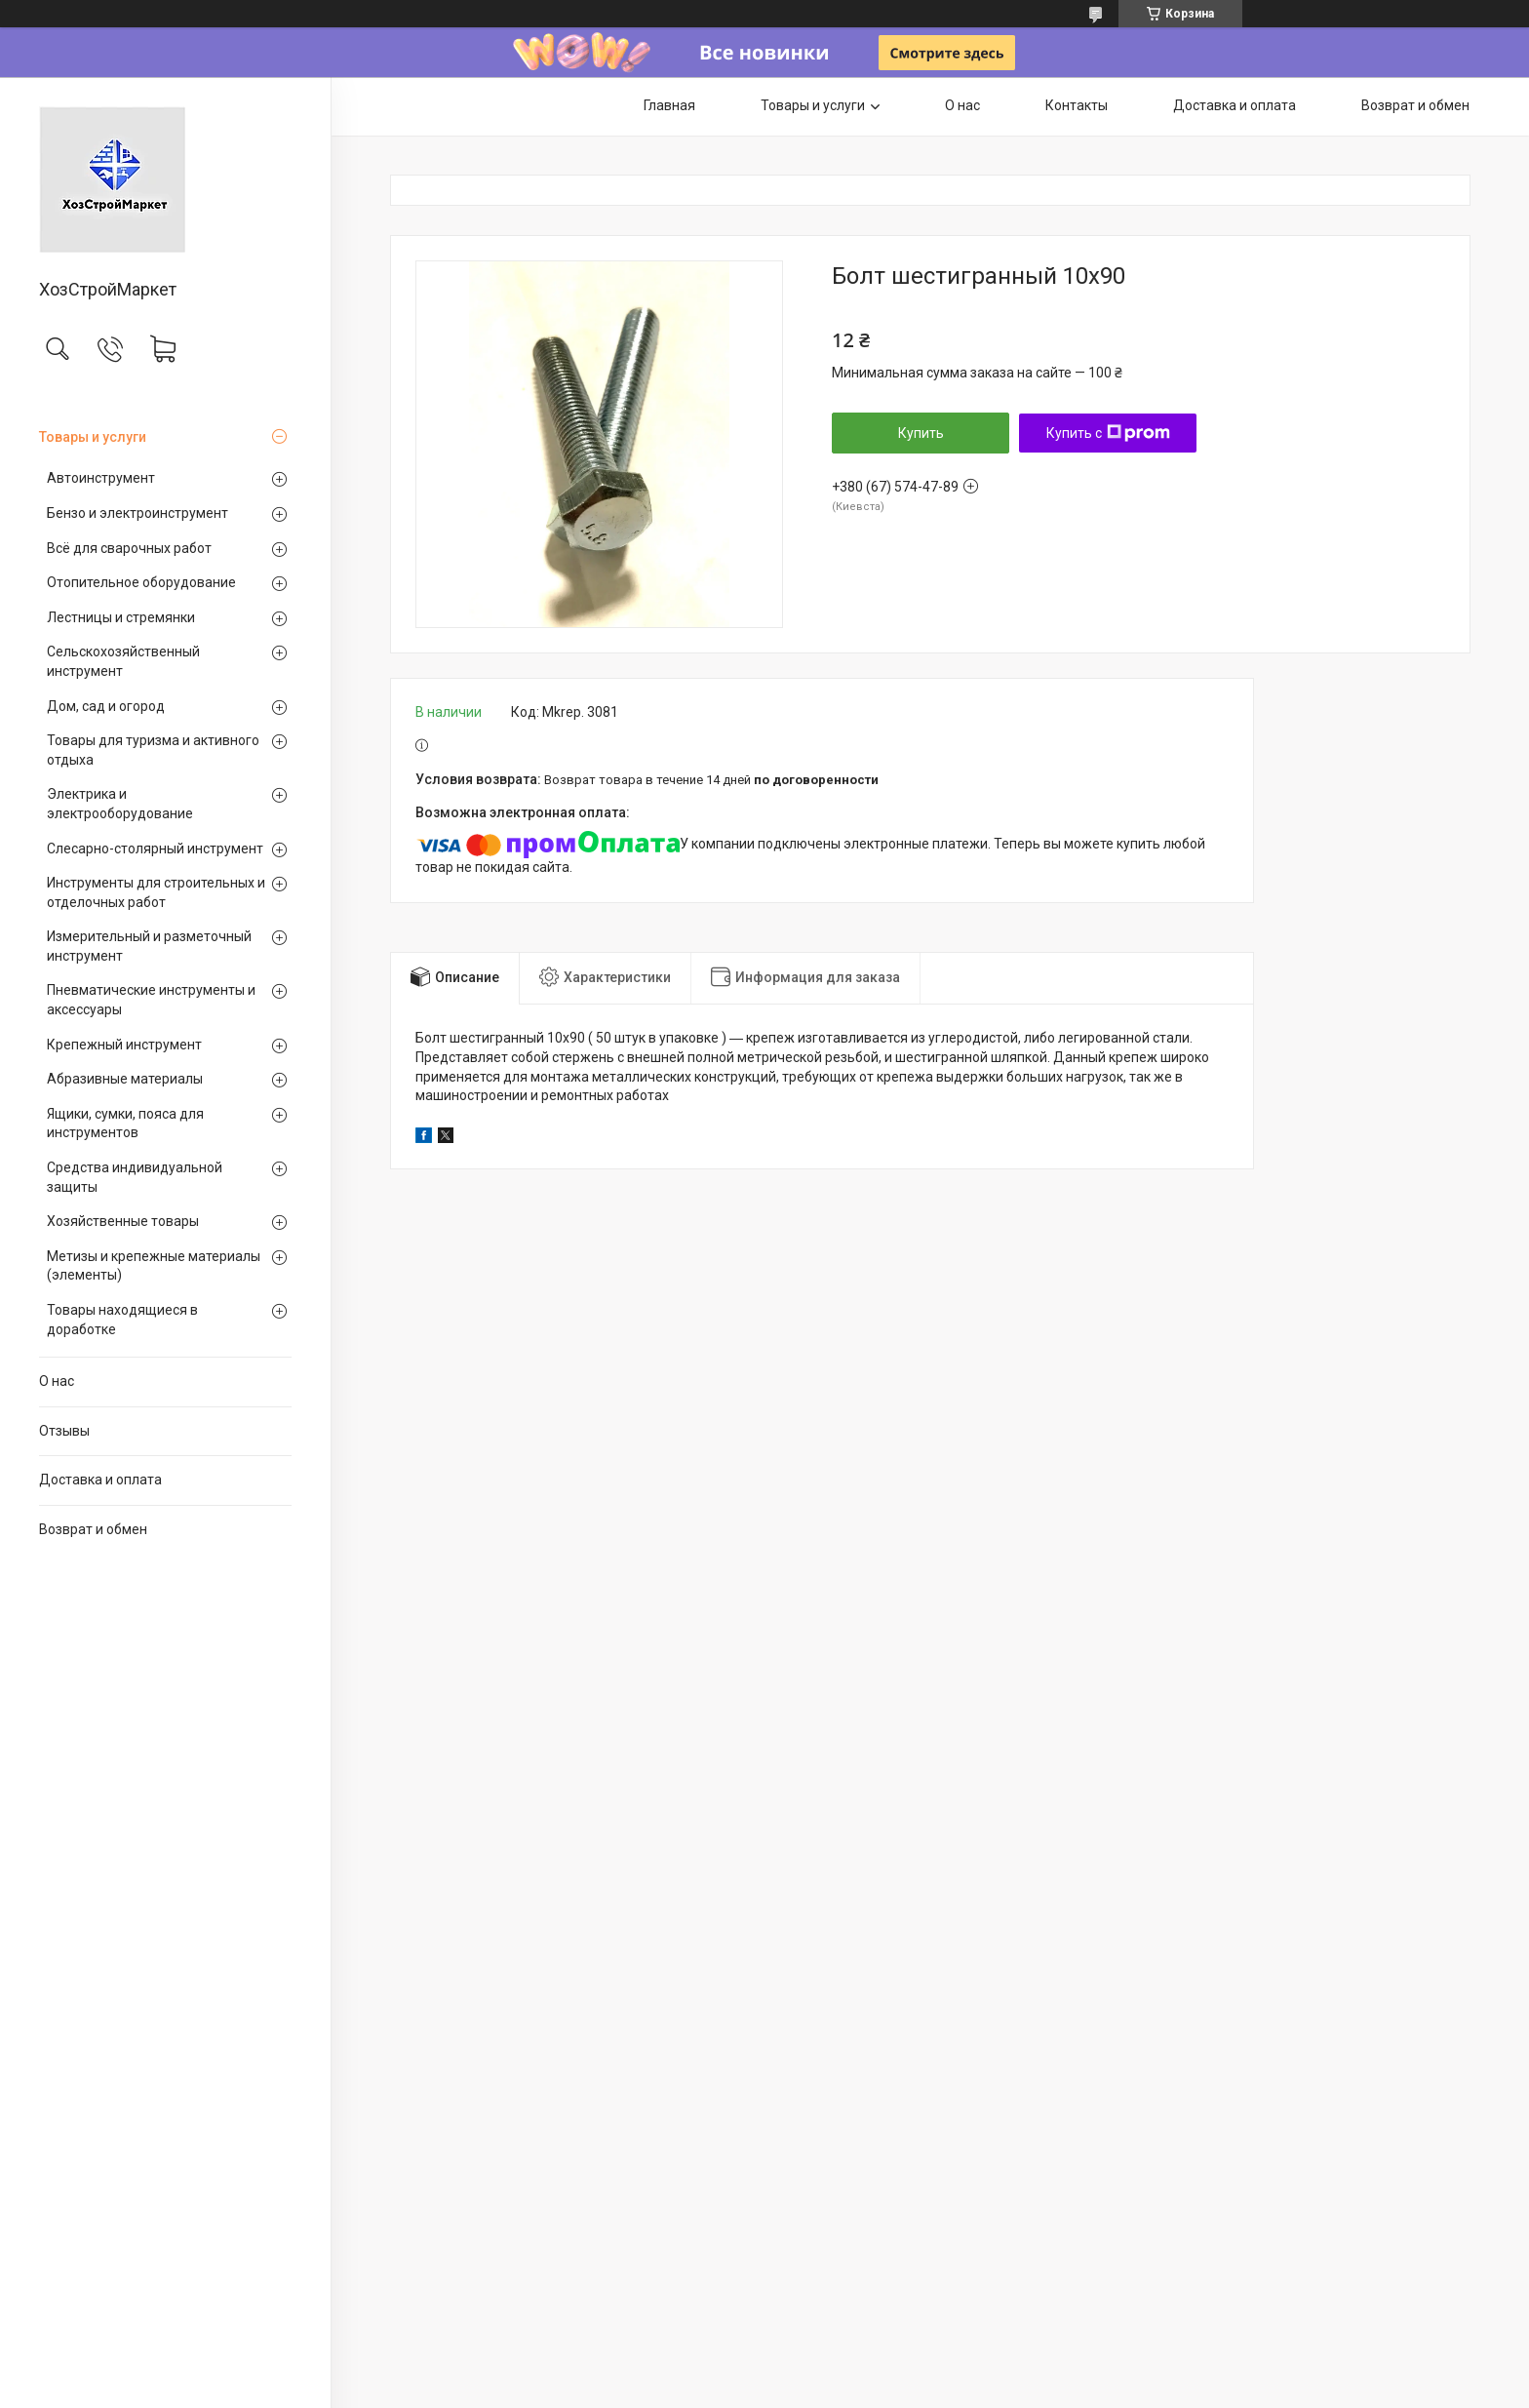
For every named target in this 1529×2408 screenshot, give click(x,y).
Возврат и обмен (93, 1529)
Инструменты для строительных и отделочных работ (156, 892)
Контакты (1076, 105)
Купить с (1108, 433)
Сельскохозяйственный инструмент (123, 661)
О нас (56, 1381)
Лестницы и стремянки (121, 617)
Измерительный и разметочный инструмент (149, 946)
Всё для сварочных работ (129, 548)
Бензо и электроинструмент (137, 513)
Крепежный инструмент (124, 1044)
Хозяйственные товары (123, 1221)
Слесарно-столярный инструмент (155, 848)
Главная (669, 105)
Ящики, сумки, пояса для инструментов (125, 1123)
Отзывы (64, 1431)
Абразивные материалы (125, 1078)
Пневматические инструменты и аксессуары (151, 999)
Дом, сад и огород (106, 706)
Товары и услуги (92, 437)
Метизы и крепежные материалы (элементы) (153, 1265)
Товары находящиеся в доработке (122, 1319)
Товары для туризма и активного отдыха (153, 750)
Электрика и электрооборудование (120, 803)
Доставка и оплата (100, 1479)
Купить (921, 433)
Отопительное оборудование (141, 582)
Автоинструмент (101, 478)
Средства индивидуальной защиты (134, 1177)
